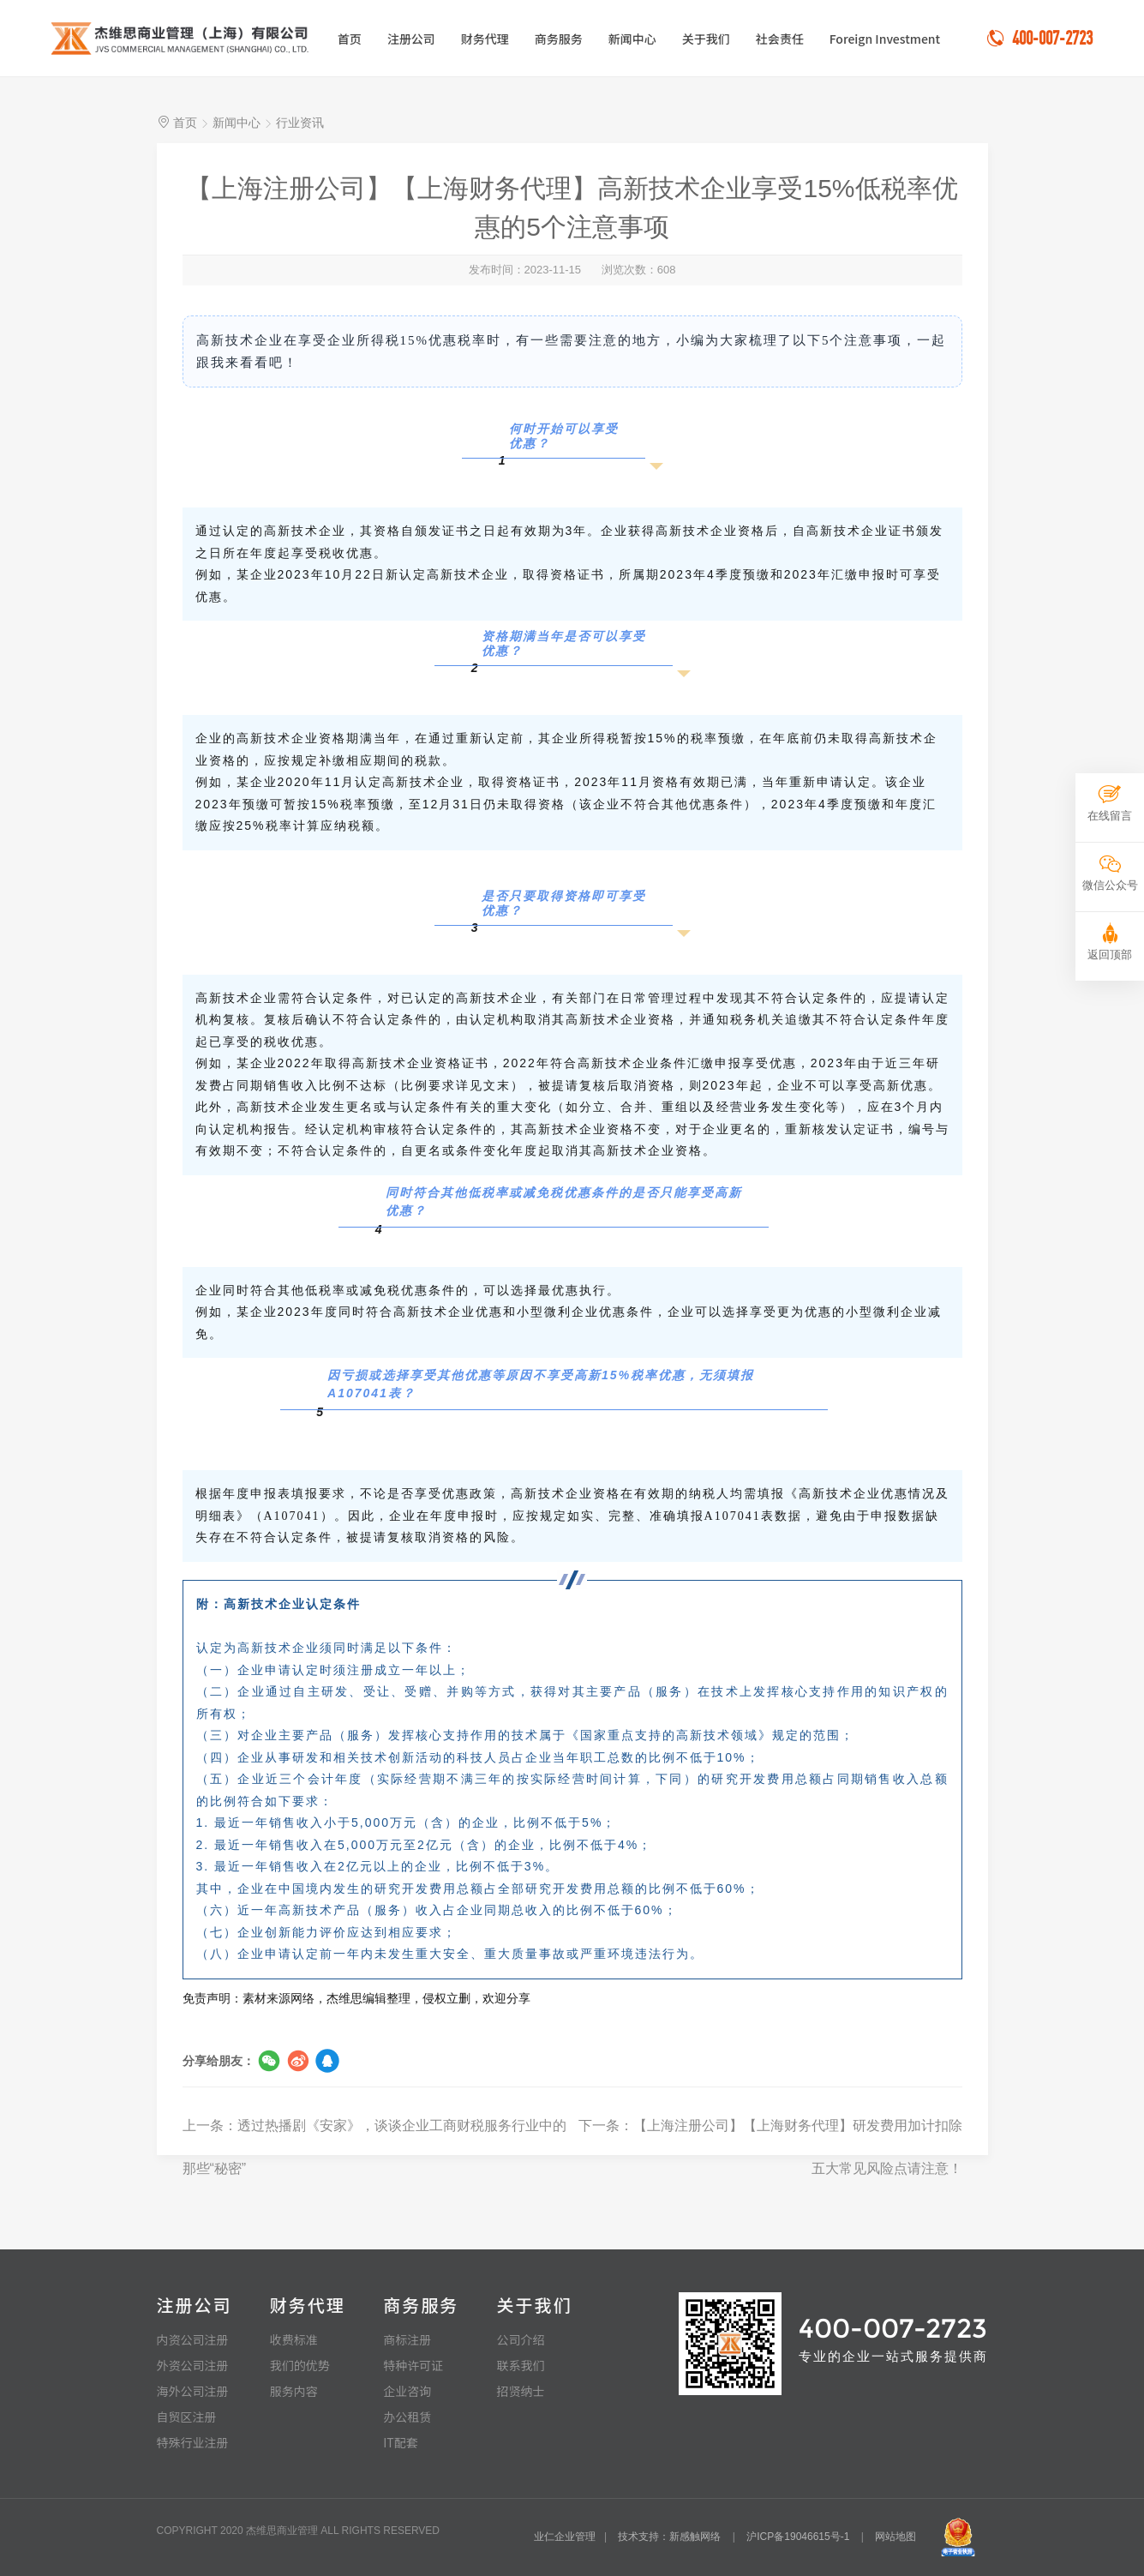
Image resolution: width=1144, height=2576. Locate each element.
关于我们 (706, 38)
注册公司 (411, 38)
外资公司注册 (193, 2365)
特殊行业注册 (193, 2442)
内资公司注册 (193, 2339)
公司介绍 (520, 2339)
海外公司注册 (193, 2390)
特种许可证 (413, 2365)
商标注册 (407, 2339)
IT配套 (400, 2442)
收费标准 (294, 2339)
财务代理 (485, 38)
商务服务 (559, 38)
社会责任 (780, 38)
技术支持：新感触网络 (669, 2537)
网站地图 (895, 2537)
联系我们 (520, 2365)
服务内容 (294, 2390)
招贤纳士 (520, 2390)
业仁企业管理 (565, 2537)
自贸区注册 (187, 2416)
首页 (350, 38)
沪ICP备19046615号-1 (797, 2537)
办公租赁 (407, 2416)
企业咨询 (407, 2390)
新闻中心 (632, 38)
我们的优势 (300, 2365)
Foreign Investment (885, 38)
